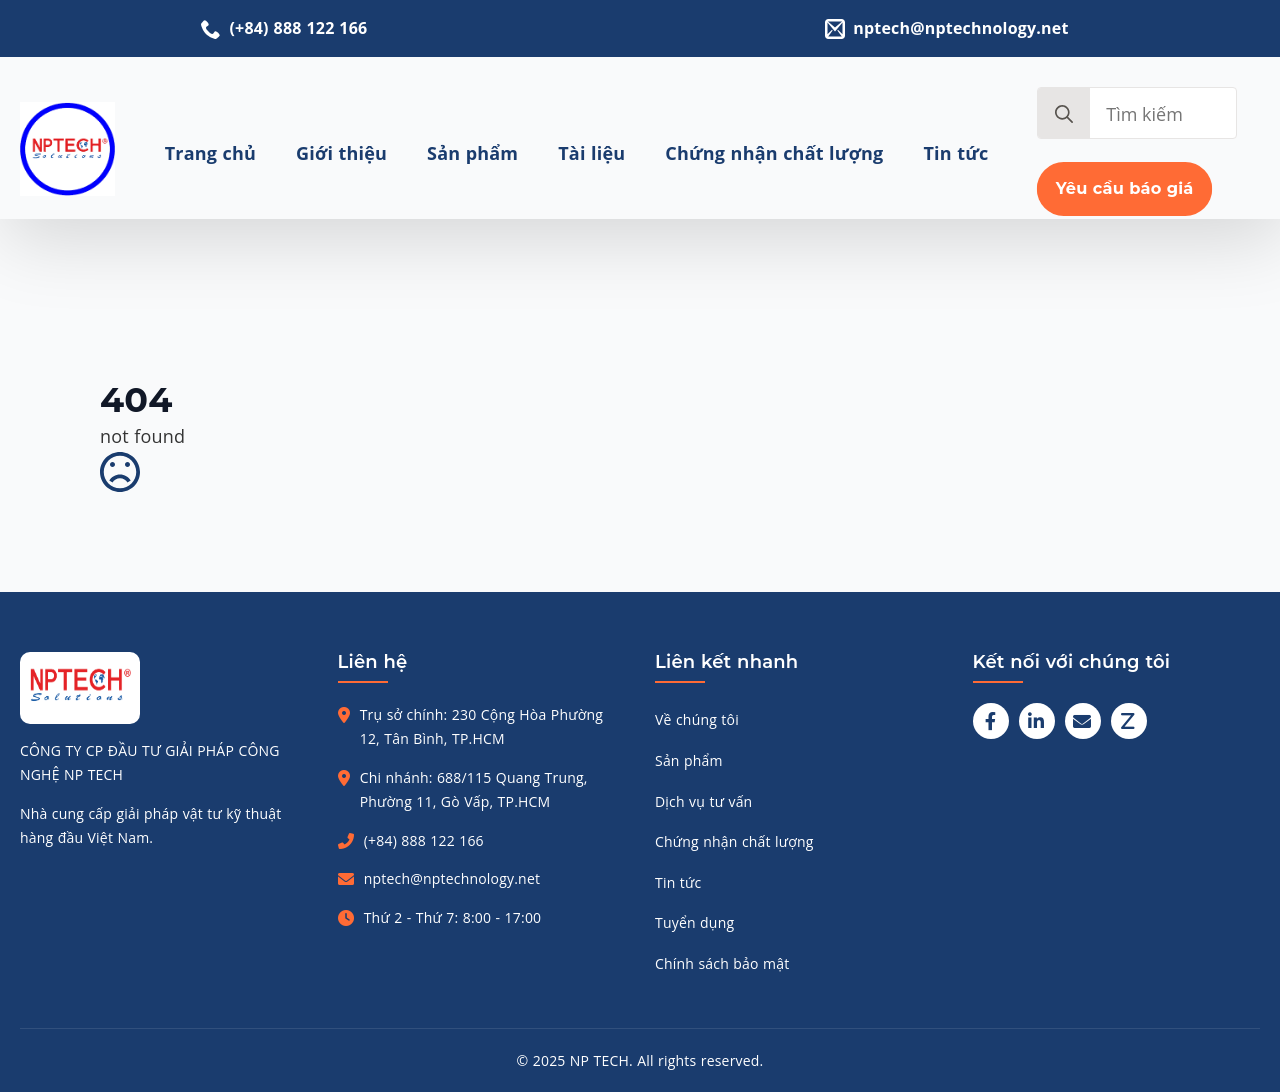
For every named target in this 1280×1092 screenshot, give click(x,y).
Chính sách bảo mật (722, 963)
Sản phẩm (472, 153)
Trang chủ (210, 153)
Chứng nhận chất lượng (774, 153)
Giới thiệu (341, 153)
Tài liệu (591, 153)
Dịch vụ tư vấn (703, 801)
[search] (1064, 114)
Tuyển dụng (694, 922)
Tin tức (956, 153)
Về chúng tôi (697, 719)
